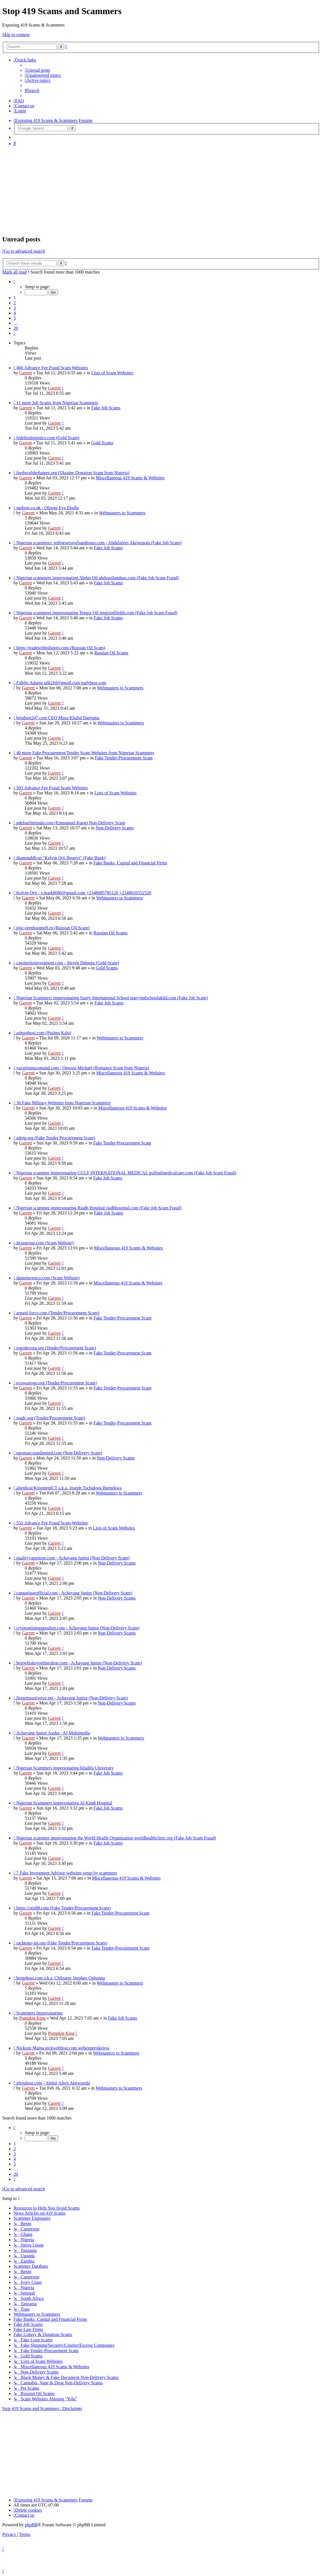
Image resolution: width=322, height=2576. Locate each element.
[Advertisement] (161, 190)
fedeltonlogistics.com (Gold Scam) (48, 437)
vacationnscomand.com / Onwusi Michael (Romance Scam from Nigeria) (82, 1067)
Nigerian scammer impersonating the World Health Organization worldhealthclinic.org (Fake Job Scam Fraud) (116, 1838)
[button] (14, 281)
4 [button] (15, 313)
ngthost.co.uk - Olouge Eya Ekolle (47, 507)
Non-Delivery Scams (115, 827)
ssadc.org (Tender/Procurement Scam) (50, 1417)
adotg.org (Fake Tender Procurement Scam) (55, 1137)
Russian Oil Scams (111, 652)
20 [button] (16, 328)
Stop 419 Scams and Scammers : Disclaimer (42, 2408)
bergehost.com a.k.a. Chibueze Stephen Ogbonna (60, 1978)
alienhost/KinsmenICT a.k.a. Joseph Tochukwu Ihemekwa (69, 1487)
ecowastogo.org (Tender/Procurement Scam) (56, 1382)
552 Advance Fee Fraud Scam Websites (52, 1522)
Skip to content (16, 34)
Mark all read (14, 272)
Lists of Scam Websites (112, 372)
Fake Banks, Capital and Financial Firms (130, 862)
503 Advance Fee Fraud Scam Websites (52, 787)
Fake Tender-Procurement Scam (124, 757)
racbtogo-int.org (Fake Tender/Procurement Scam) (61, 1943)
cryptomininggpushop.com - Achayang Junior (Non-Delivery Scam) (77, 1627)
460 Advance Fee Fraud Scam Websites (52, 367)
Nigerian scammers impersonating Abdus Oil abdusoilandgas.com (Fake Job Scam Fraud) (97, 577)
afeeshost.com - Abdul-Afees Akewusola (53, 2083)
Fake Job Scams (105, 407)
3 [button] (15, 307)
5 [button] (15, 318)
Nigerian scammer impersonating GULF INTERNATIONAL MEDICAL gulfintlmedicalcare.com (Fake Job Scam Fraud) (126, 1172)
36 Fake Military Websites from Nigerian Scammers (63, 1102)
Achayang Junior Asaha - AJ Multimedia (53, 1733)
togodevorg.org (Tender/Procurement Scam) (56, 1347)
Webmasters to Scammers (122, 512)
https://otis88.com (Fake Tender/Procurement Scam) (63, 1908)
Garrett (25, 372)
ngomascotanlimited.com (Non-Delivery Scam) (59, 1452)
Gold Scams (102, 442)
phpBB (31, 2524)
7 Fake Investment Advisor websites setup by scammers (66, 1873)
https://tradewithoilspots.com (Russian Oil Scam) (60, 647)
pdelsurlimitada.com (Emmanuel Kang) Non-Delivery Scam (70, 822)
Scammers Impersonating (39, 2013)
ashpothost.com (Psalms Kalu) (43, 1032)
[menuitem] (37, 70)
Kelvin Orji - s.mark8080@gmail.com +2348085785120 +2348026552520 (83, 892)
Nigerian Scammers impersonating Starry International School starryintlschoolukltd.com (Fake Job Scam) (112, 997)
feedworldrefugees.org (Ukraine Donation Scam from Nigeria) (72, 472)
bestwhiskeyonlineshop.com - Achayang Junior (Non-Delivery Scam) (79, 1662)
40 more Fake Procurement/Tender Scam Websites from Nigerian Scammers (85, 752)
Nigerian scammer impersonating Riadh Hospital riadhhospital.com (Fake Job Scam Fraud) (99, 1207)
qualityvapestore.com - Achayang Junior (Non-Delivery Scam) (73, 1557)
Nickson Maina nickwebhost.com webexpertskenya (62, 2048)
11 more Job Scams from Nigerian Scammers (57, 402)
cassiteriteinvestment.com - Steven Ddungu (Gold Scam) (67, 962)
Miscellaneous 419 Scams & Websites (130, 477)
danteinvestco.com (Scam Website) (48, 1277)
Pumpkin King (32, 2018)
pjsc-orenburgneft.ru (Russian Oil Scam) (53, 927)
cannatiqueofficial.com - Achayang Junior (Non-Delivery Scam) (74, 1592)
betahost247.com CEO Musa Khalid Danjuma (58, 717)
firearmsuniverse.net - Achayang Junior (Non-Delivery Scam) (72, 1698)
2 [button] (15, 302)
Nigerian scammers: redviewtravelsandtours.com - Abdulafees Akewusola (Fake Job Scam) (98, 542)
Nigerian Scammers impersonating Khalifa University (65, 1768)
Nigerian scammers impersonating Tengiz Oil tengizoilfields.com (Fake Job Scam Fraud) (96, 612)
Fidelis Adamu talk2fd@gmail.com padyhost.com (61, 682)
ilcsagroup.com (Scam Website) (45, 1242)
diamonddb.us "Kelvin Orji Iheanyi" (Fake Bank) (60, 857)
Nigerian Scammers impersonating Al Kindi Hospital (64, 1803)
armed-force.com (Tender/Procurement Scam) (57, 1312)
